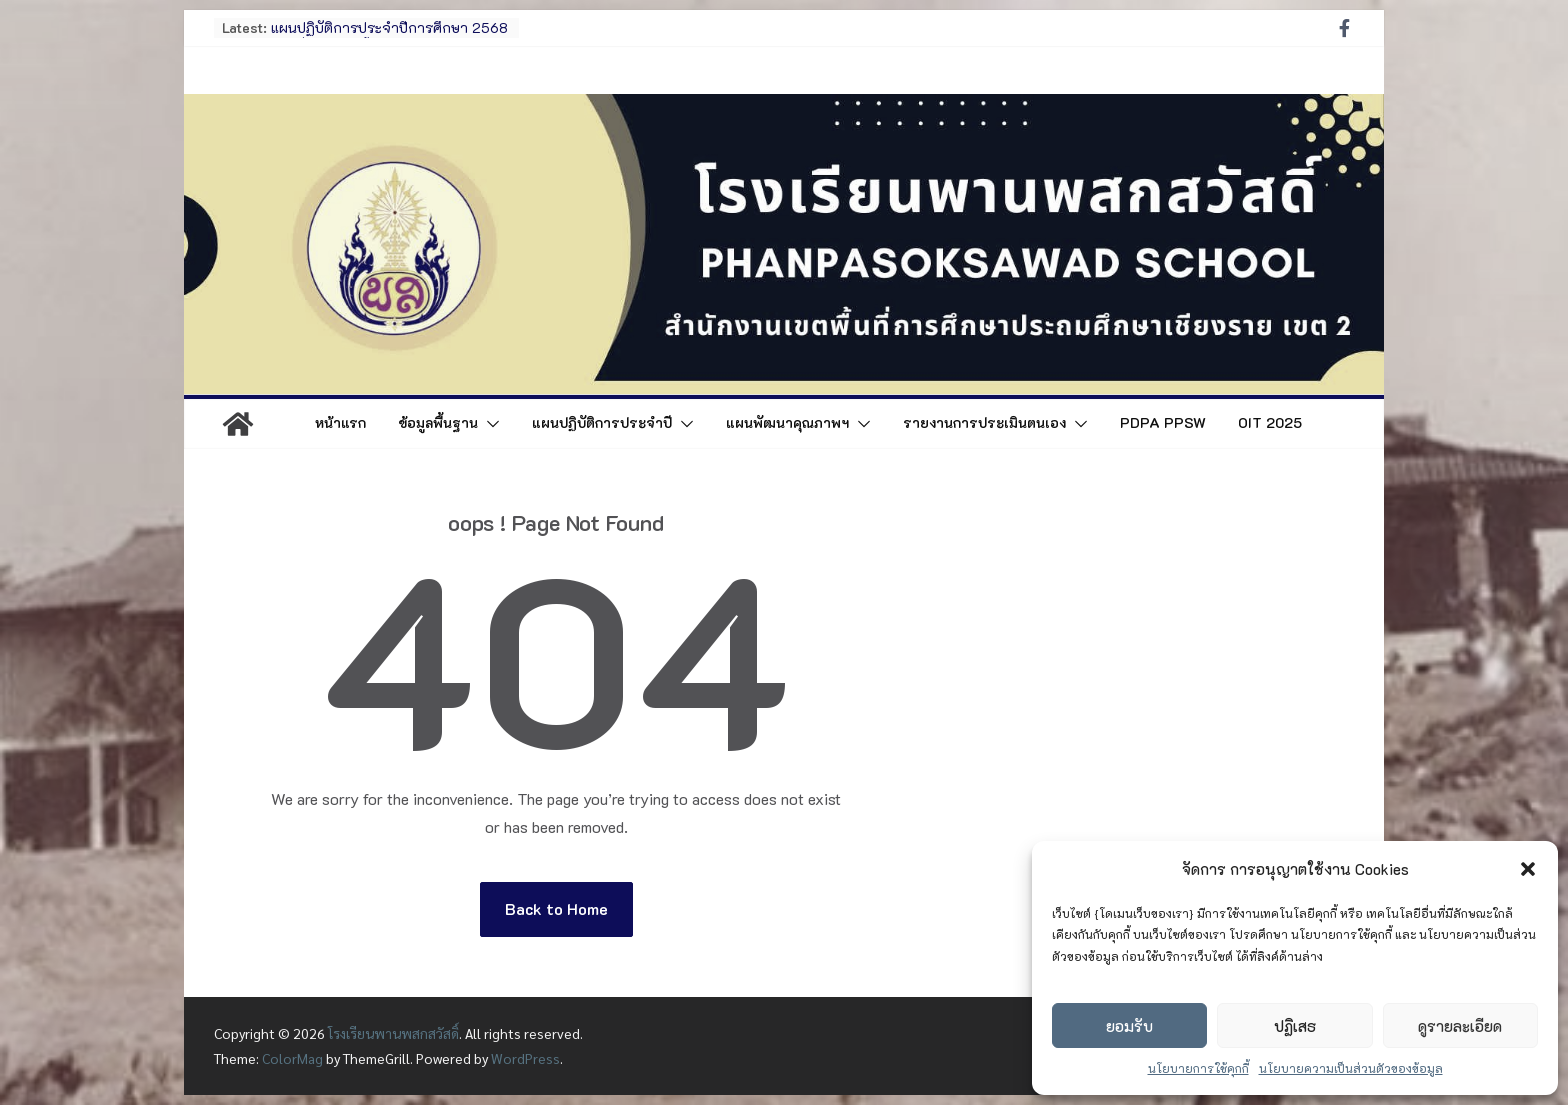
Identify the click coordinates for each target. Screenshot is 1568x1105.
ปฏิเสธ (1295, 1026)
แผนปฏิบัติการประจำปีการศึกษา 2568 (389, 27)
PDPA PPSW (1163, 422)
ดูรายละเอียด (1460, 1026)
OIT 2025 (1270, 422)
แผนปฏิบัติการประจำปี (602, 422)
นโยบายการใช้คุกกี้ (1198, 1068)
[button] (1528, 869)
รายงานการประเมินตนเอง (984, 422)
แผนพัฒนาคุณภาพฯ (787, 422)
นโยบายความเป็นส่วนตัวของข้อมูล (1351, 1068)
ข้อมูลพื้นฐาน (438, 422)
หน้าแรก (340, 422)
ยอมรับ (1129, 1026)
